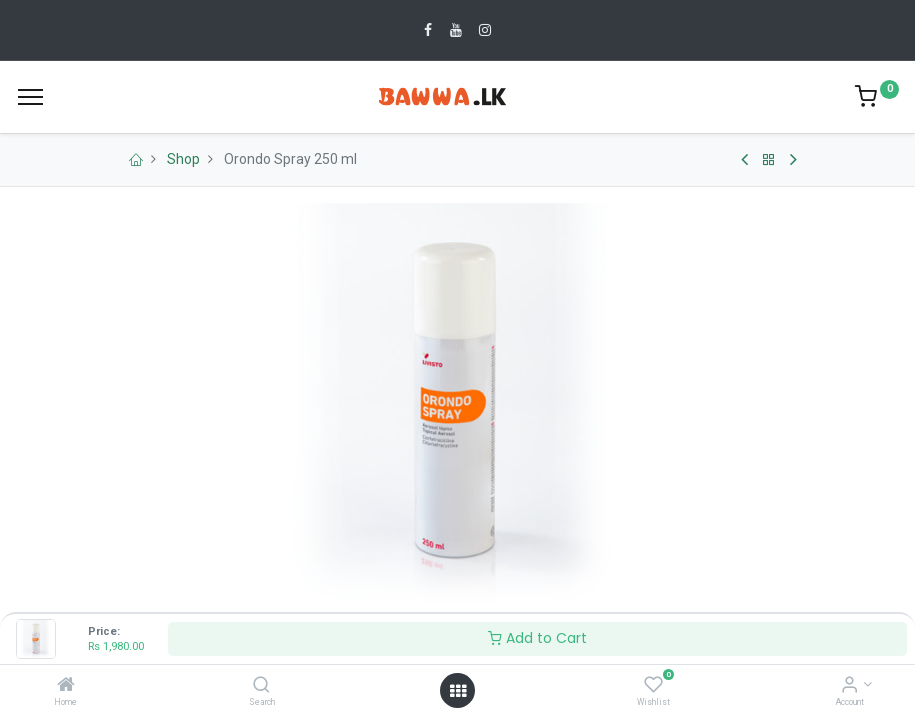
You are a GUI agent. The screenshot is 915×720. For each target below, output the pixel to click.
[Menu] (30, 97)
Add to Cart (537, 638)
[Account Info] (849, 686)
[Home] (66, 686)
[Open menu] (458, 691)
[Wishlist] (653, 686)
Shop (183, 159)
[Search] (261, 686)
